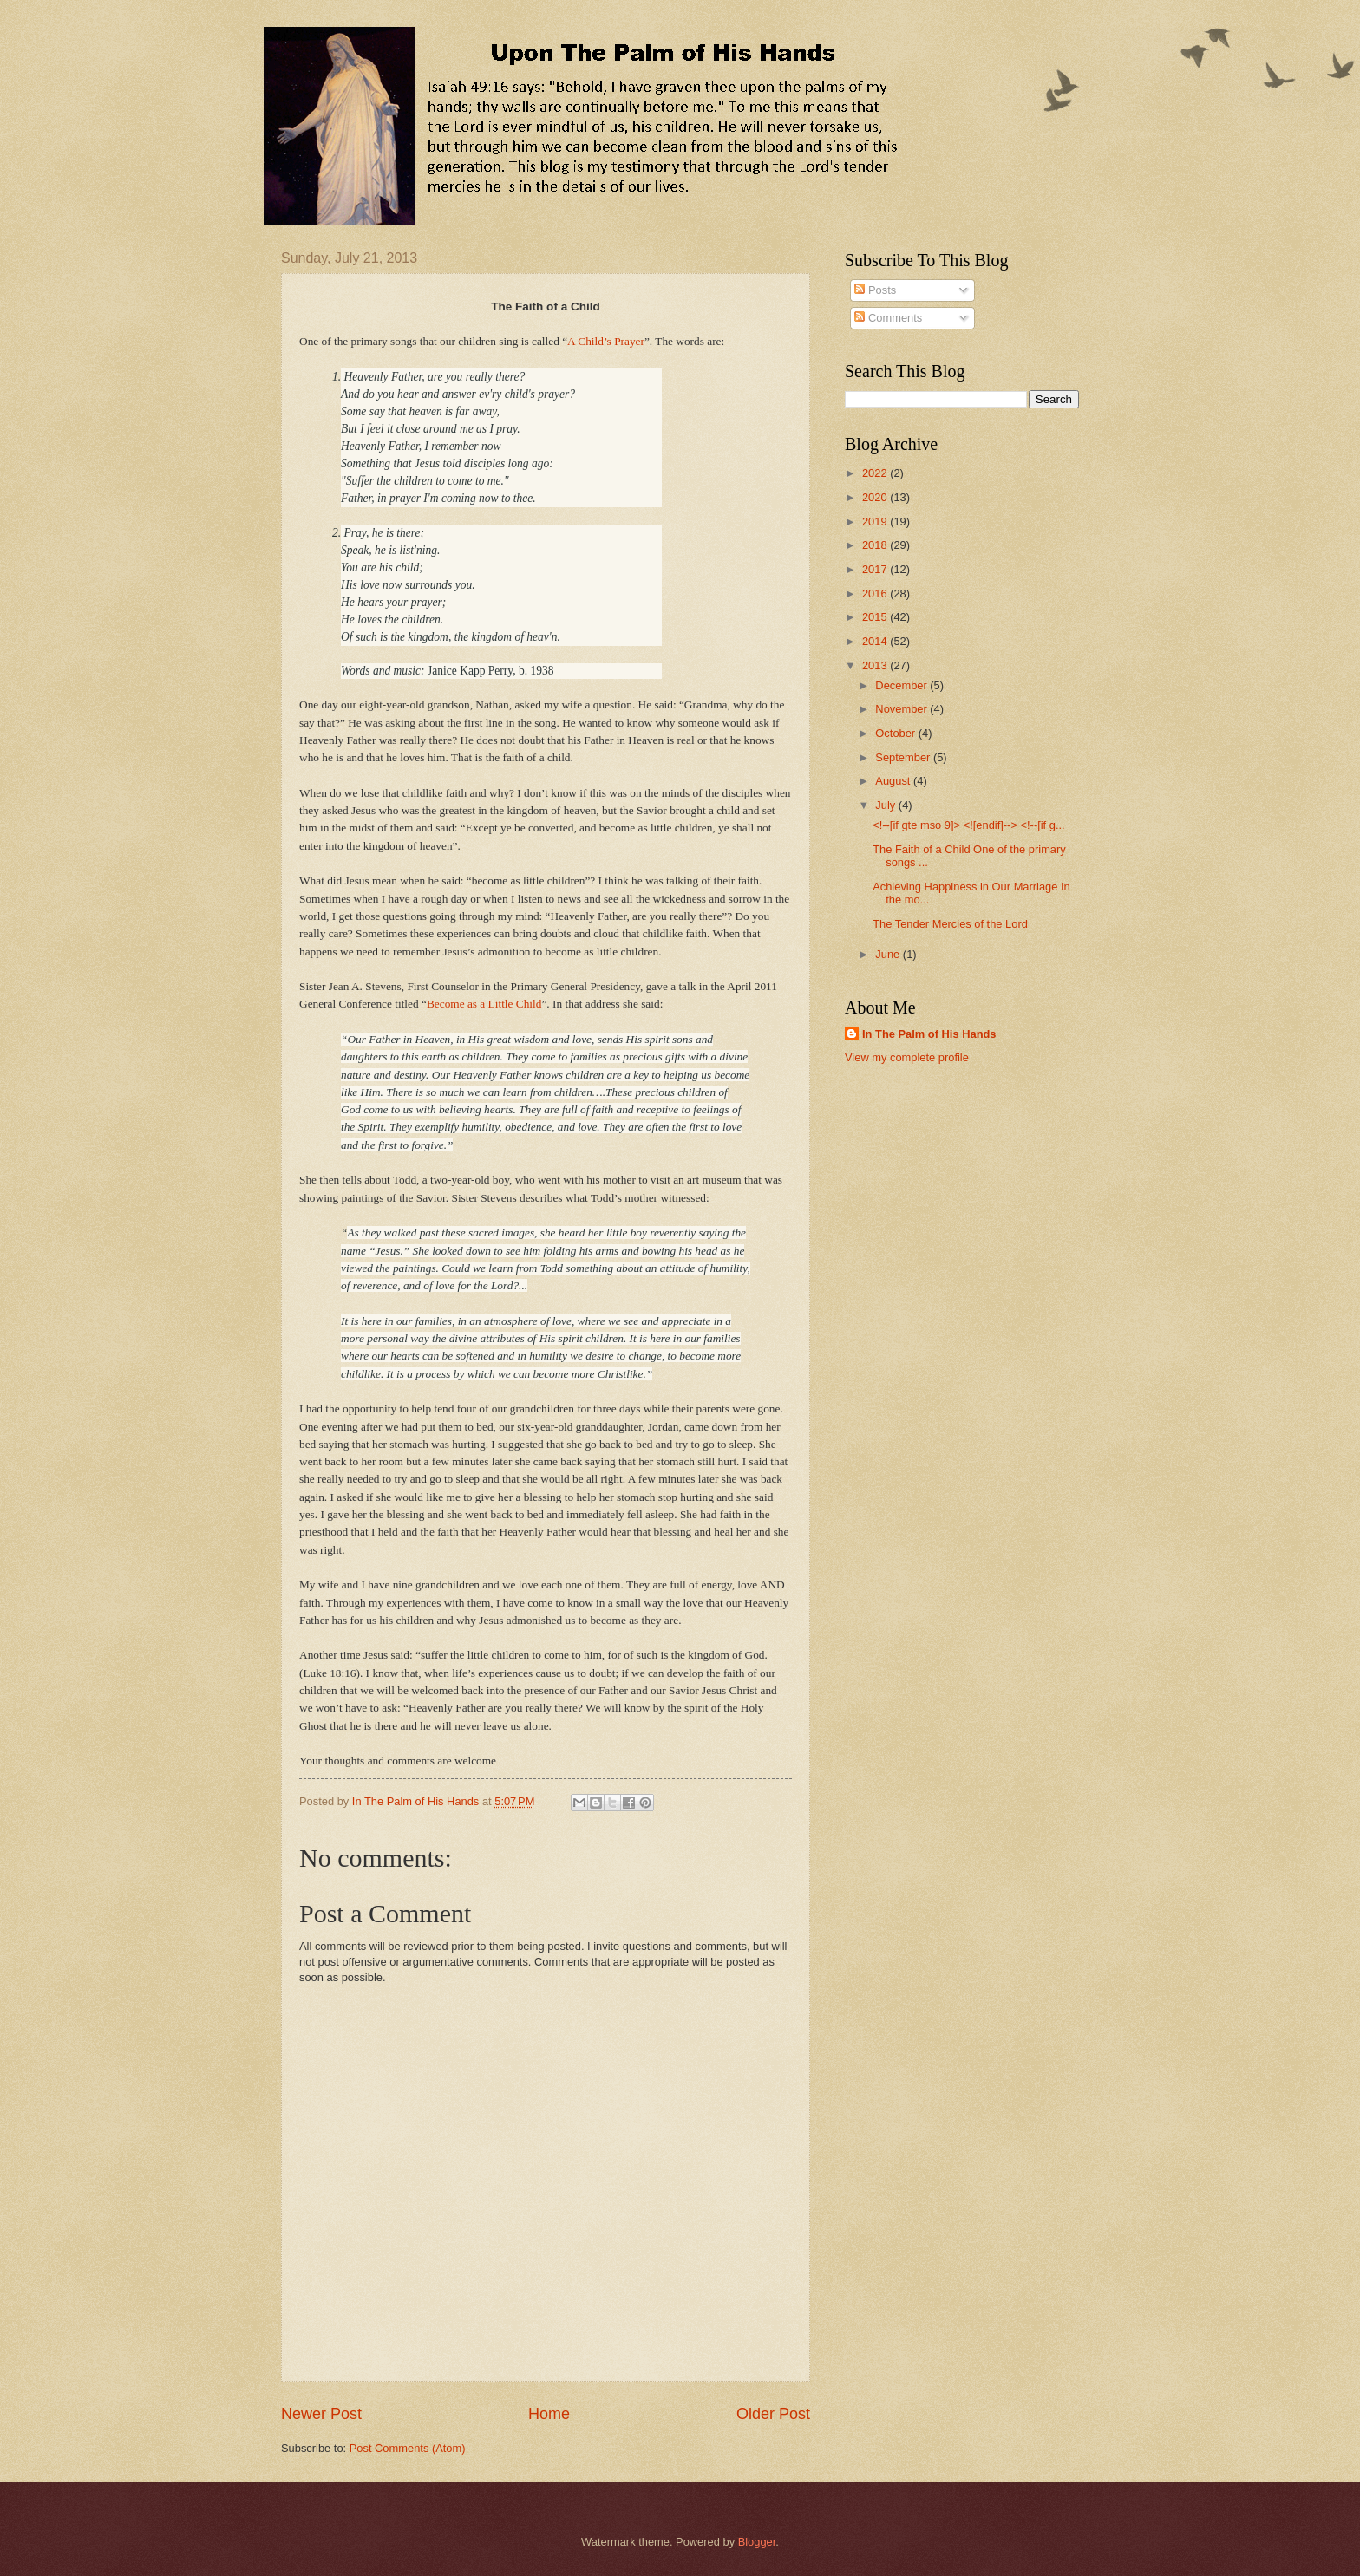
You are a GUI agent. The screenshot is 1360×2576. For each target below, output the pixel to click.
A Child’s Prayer (605, 341)
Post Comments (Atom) (408, 2448)
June (889, 954)
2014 (876, 641)
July (886, 805)
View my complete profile (907, 1057)
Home (549, 2414)
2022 (876, 472)
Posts (875, 290)
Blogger (757, 2541)
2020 (876, 497)
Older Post (773, 2414)
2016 (876, 593)
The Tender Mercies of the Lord (950, 923)
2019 (876, 521)
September (904, 757)
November (902, 708)
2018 (876, 544)
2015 (876, 616)
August (894, 780)
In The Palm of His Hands (929, 1033)
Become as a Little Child (484, 1003)
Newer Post (321, 2414)
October (896, 733)
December (902, 685)
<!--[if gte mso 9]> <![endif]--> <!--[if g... (968, 824)
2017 (876, 569)
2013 (876, 665)
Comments (888, 317)
